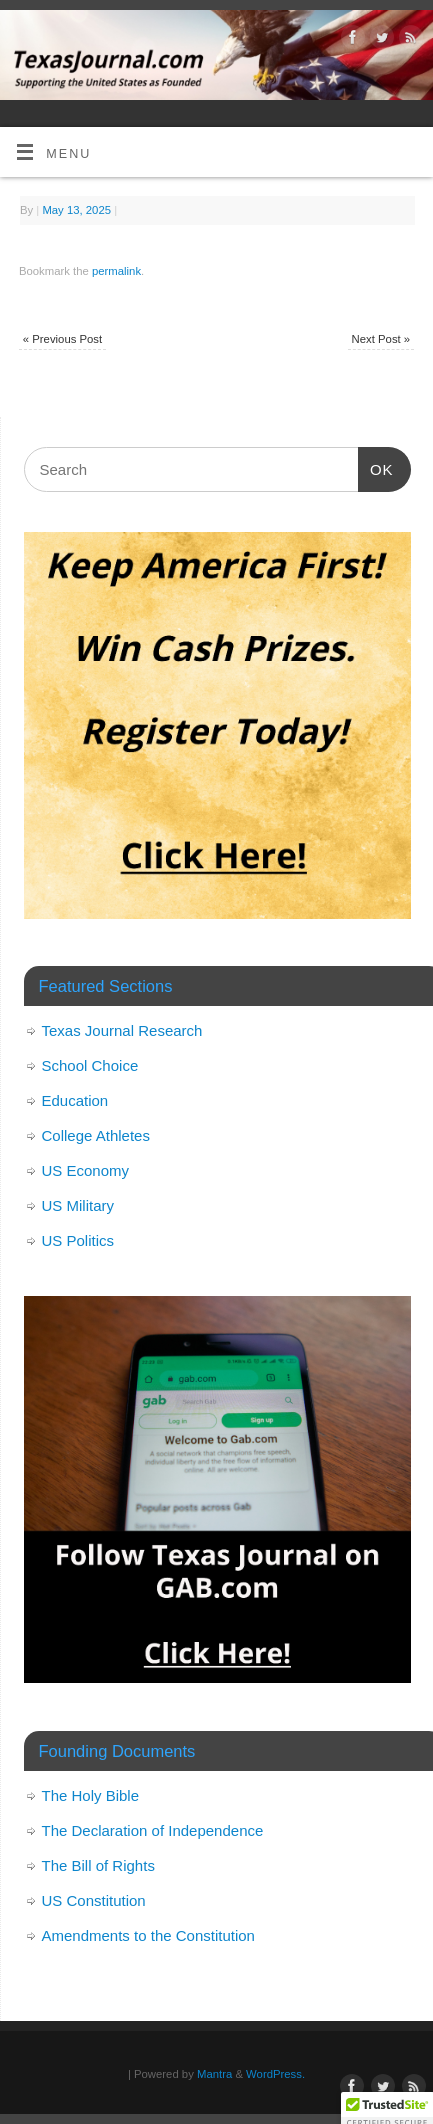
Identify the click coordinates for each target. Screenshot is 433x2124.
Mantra (214, 2074)
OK (376, 467)
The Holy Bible (91, 1795)
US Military (78, 1205)
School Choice (90, 1065)
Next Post (381, 339)
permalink (116, 271)
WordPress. (275, 2074)
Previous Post (62, 339)
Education (75, 1100)
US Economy (86, 1170)
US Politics (78, 1240)
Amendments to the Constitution (148, 1935)
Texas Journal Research (122, 1030)
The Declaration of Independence (153, 1830)
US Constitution (94, 1900)
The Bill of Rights (98, 1865)
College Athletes (96, 1135)
